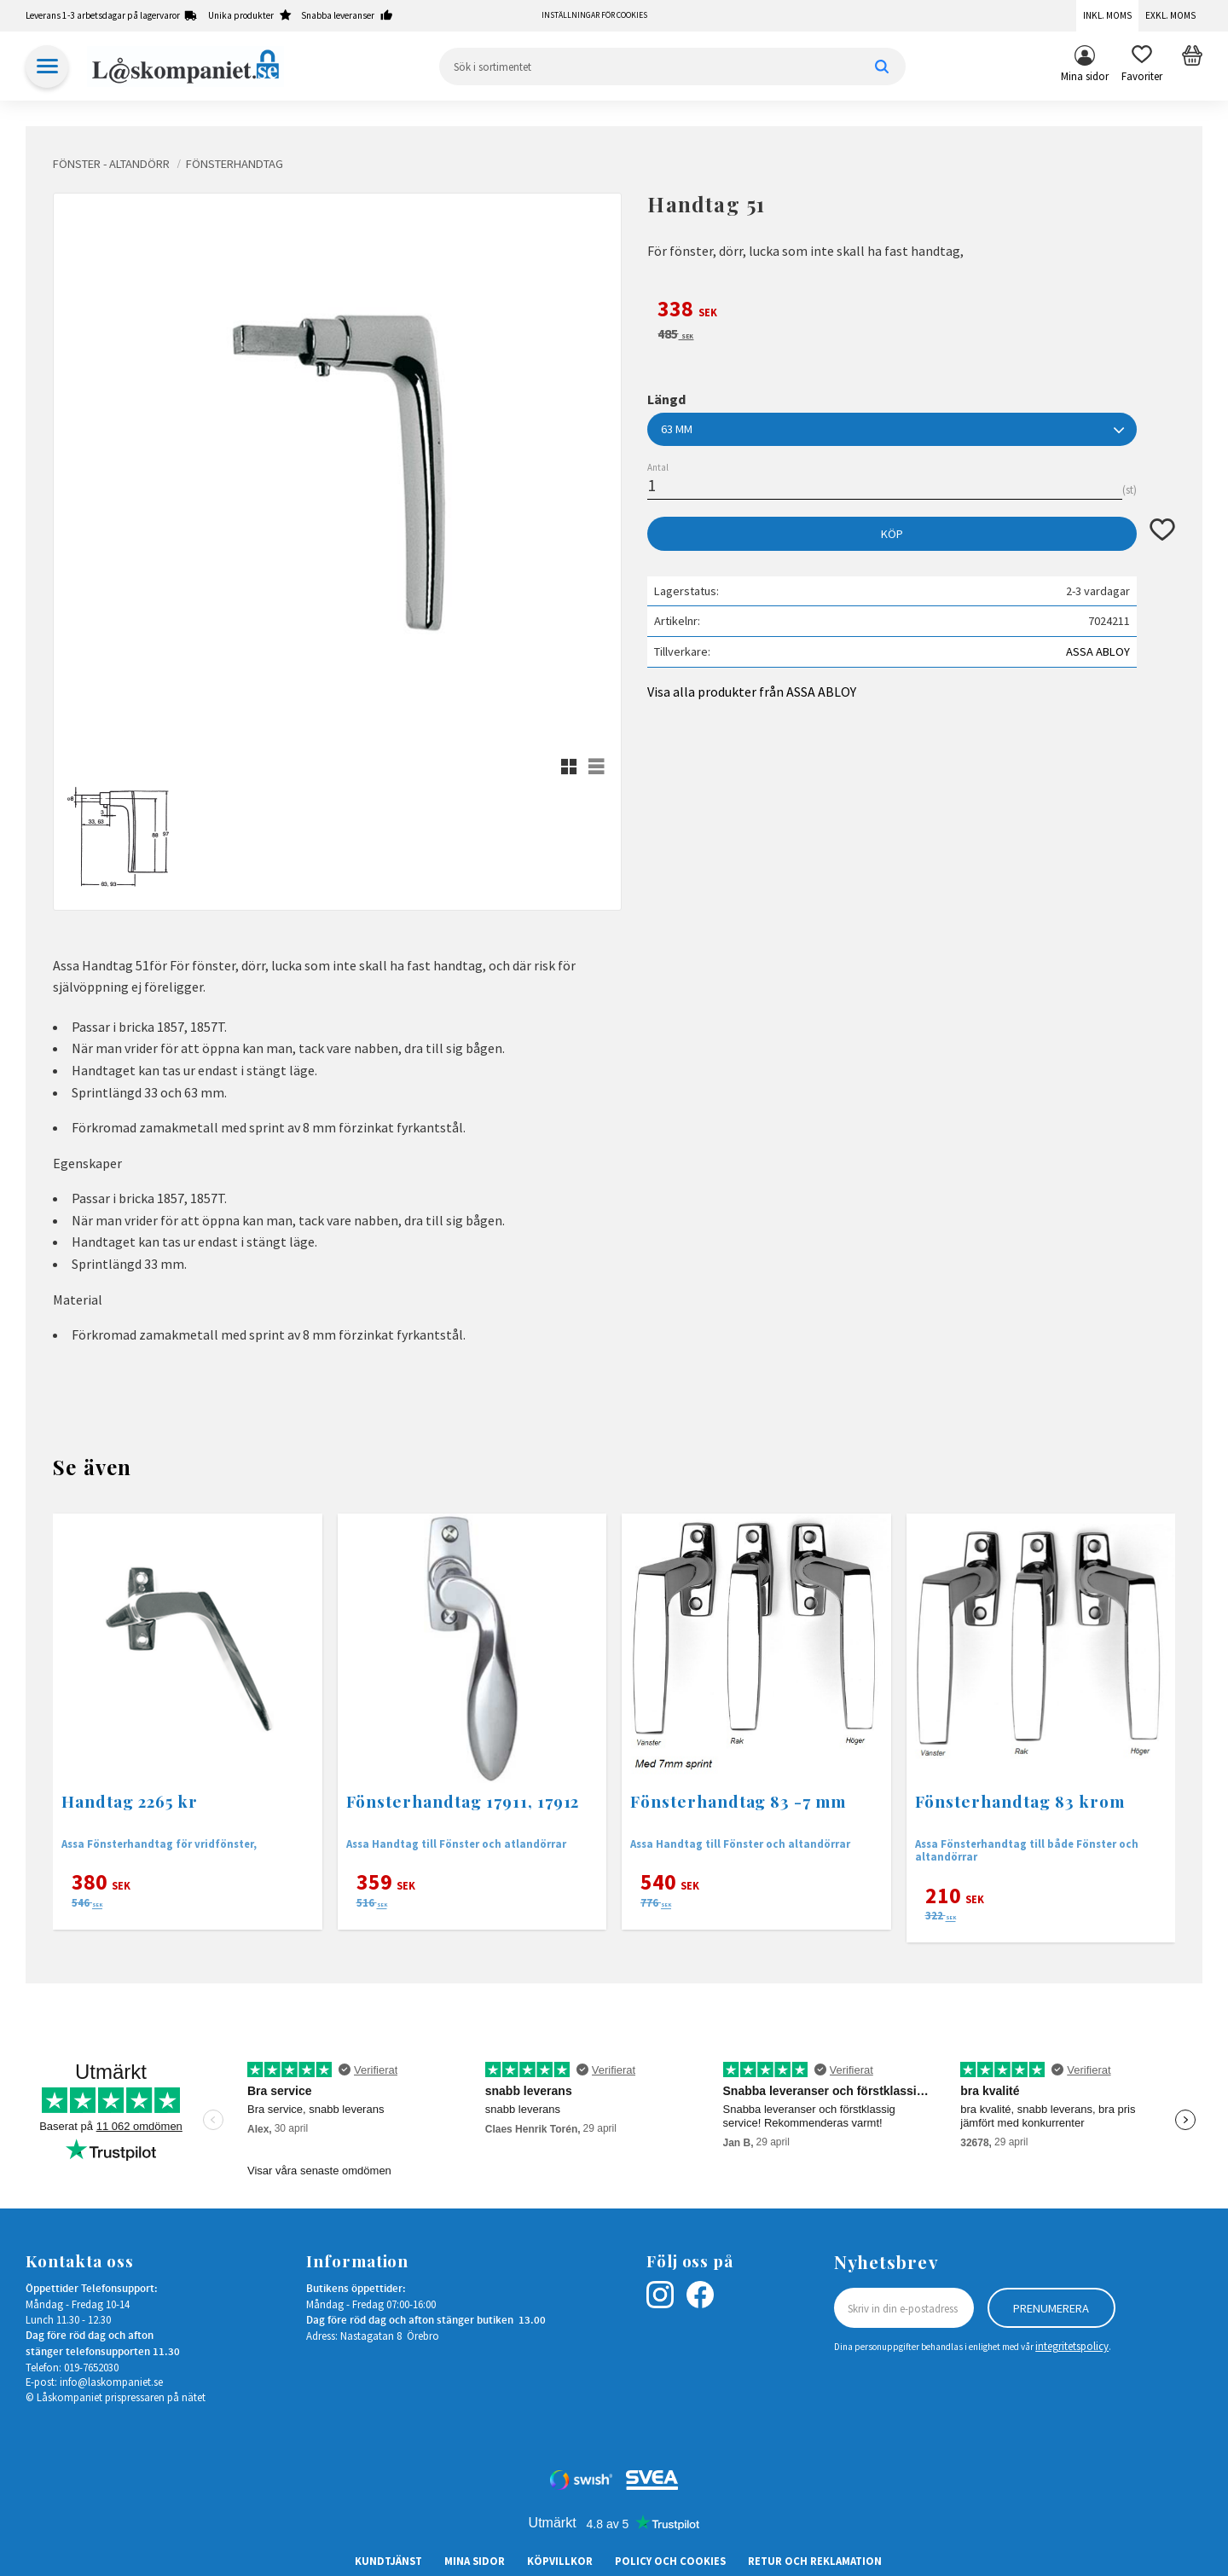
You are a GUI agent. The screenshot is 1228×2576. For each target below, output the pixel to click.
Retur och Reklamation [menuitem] (815, 2560)
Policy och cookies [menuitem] (670, 2560)
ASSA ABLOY (1098, 651)
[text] (911, 311)
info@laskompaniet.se (111, 2381)
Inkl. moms (1107, 15)
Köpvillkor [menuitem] (560, 2560)
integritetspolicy (1072, 2346)
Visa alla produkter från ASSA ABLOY (751, 691)
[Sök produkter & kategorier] (672, 66)
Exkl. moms (1170, 15)
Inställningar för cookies (594, 15)
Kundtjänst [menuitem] (388, 2560)
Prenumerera (1051, 2308)
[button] (1141, 66)
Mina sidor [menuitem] (1085, 76)
